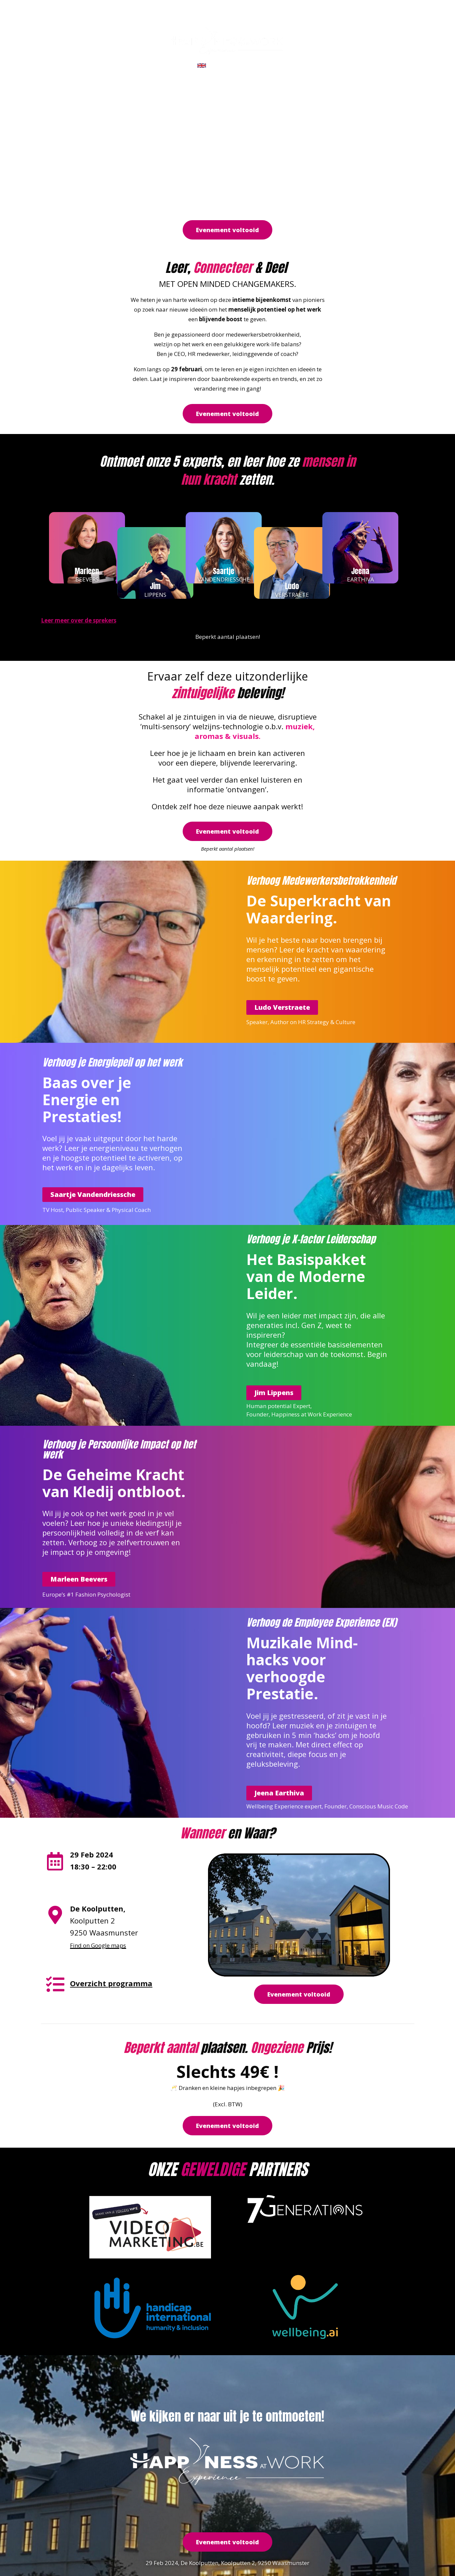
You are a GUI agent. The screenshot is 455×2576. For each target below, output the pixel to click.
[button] (227, 230)
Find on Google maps (98, 1945)
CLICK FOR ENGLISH (236, 65)
